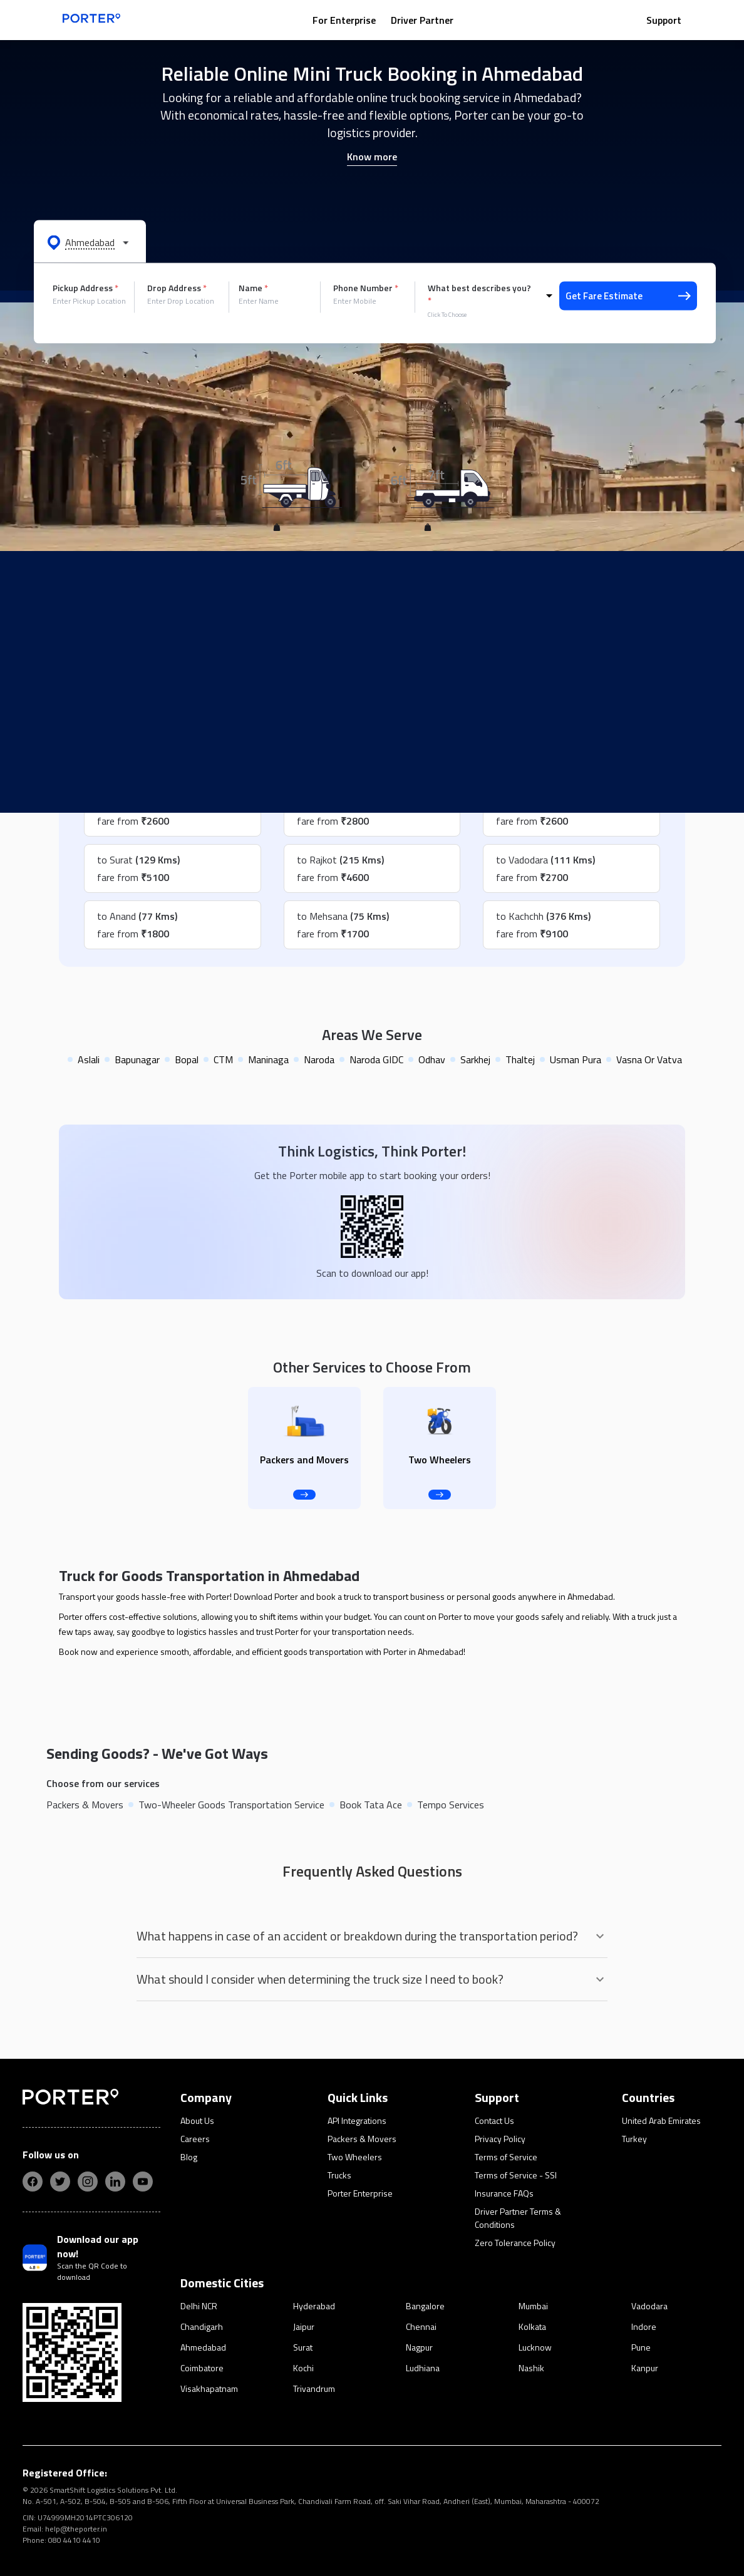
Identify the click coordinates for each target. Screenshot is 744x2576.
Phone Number (365, 288)
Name (253, 288)
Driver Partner (422, 20)
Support (663, 20)
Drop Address (177, 288)
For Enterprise (344, 20)
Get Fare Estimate (628, 296)
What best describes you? (479, 294)
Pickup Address (85, 288)
